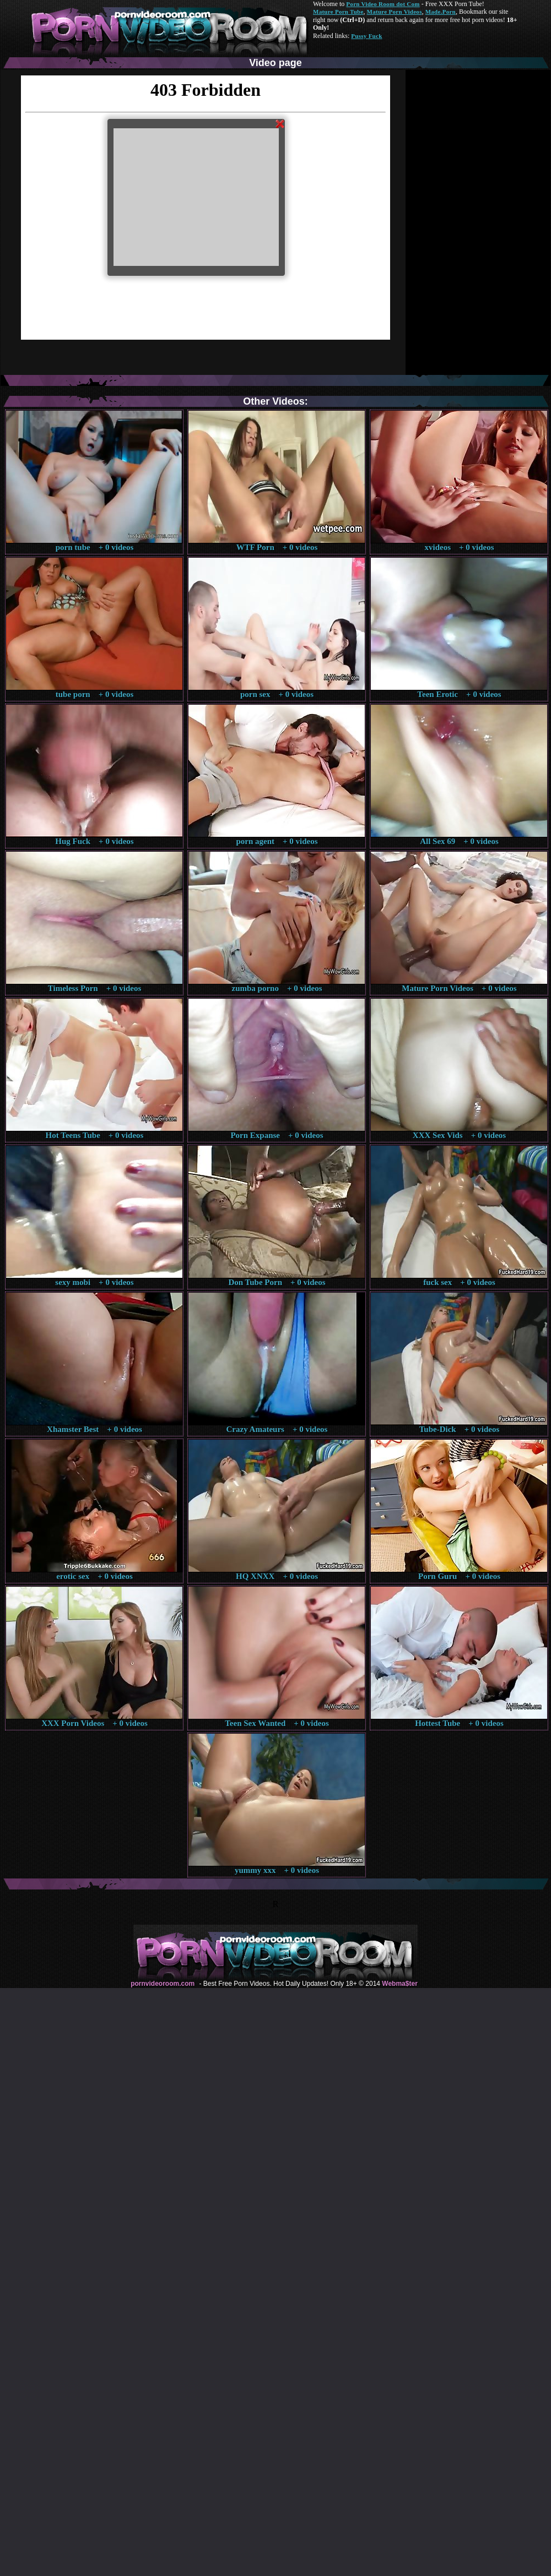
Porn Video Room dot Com (382, 4)
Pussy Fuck (366, 35)
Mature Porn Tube (338, 11)
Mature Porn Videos (394, 11)
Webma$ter (399, 1983)
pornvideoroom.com (163, 1983)
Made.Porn (440, 11)
